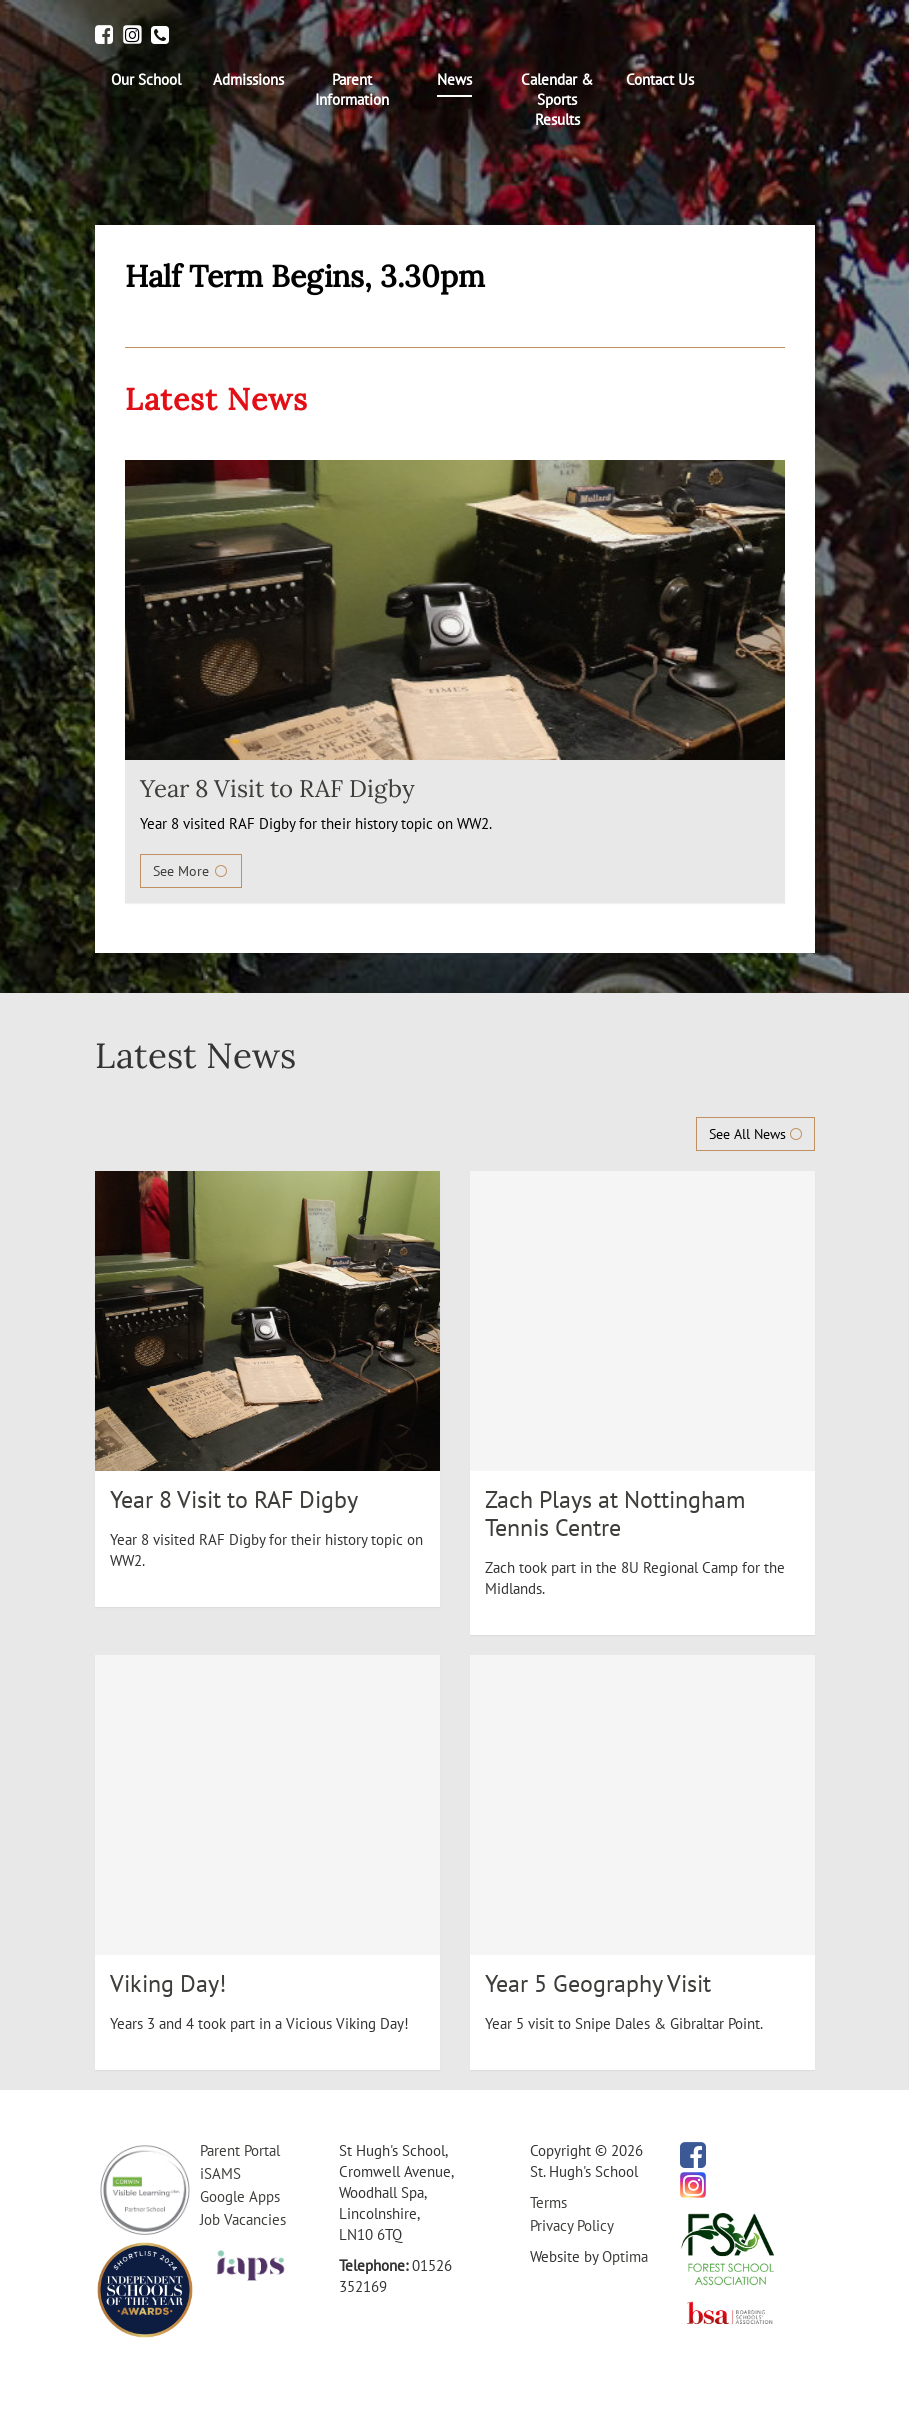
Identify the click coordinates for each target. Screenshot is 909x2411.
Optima (625, 2256)
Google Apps (240, 2196)
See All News (755, 1134)
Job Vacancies (243, 2219)
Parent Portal (240, 2150)
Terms (548, 2202)
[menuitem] (146, 80)
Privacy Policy (572, 2225)
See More (191, 871)
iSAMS (220, 2173)
